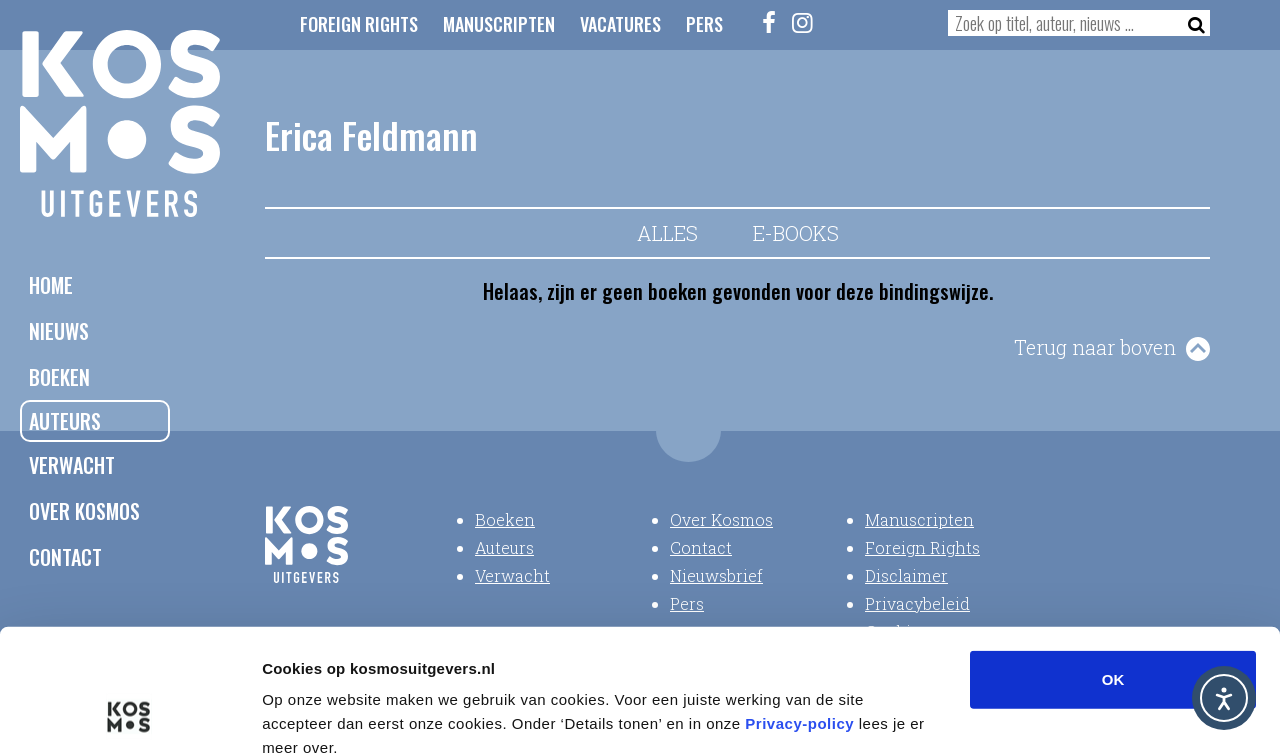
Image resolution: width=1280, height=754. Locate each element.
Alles (667, 233)
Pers (704, 24)
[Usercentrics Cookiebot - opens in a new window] (129, 715)
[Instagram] (803, 22)
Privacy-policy (799, 609)
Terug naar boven (1095, 347)
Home (51, 285)
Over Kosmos (84, 511)
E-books (796, 233)
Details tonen (1080, 714)
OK (1113, 565)
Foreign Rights (359, 24)
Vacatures (620, 24)
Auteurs (65, 421)
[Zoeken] (1190, 23)
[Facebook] (770, 22)
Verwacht (72, 465)
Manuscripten (499, 24)
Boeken (59, 377)
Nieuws (59, 331)
